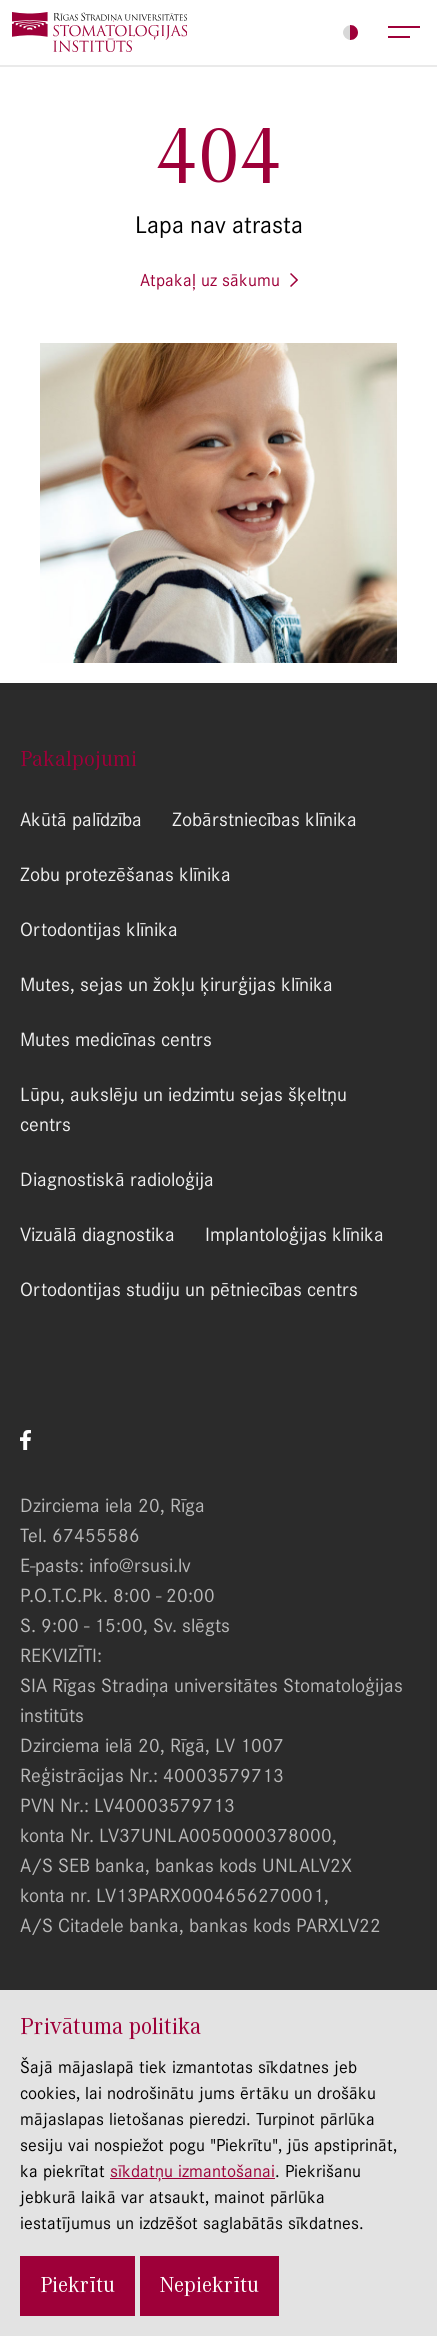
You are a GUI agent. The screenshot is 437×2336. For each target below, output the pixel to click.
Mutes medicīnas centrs (116, 1039)
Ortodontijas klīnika (99, 929)
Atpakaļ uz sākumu (210, 280)
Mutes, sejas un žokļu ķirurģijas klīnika (176, 984)
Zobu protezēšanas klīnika (125, 874)
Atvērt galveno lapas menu (404, 32)
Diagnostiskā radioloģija (117, 1179)
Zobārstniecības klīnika (264, 819)
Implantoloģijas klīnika (294, 1234)
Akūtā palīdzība (81, 819)
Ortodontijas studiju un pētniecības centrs (189, 1289)
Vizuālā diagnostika (97, 1234)
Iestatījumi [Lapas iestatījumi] (350, 32)
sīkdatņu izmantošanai (192, 2171)
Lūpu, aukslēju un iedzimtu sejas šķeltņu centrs (183, 1109)
